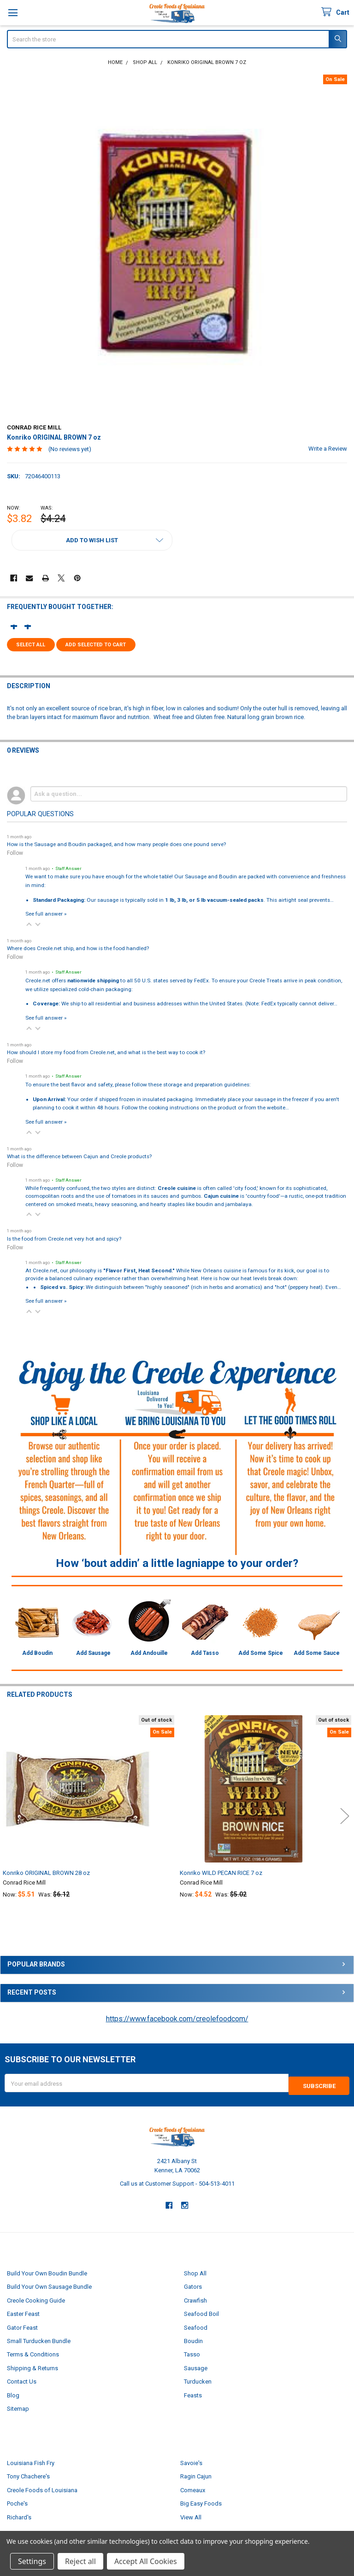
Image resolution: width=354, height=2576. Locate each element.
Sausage (195, 2365)
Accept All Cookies (145, 2561)
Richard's (19, 2514)
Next (345, 1816)
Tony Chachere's (28, 2474)
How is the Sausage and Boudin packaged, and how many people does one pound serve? (116, 844)
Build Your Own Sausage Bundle (49, 2283)
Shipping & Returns (32, 2365)
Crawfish (195, 2297)
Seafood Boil (201, 2311)
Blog (13, 2392)
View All (190, 2514)
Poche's (17, 2501)
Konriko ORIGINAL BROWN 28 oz (46, 1872)
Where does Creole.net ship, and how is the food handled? (78, 948)
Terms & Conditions (33, 2352)
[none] (177, 245)
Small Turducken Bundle (39, 2338)
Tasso (192, 2352)
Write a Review (327, 448)
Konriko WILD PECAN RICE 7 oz (221, 1872)
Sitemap (18, 2406)
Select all (30, 645)
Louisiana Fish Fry (30, 2460)
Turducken (198, 2379)
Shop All (195, 2270)
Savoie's (191, 2460)
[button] (92, 540)
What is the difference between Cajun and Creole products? (79, 1156)
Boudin (193, 2338)
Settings (32, 2561)
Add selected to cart (95, 645)
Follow (15, 853)
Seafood (195, 2324)
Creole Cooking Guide (36, 2297)
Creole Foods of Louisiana (42, 2487)
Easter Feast (23, 2311)
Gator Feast (22, 2324)
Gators (193, 2283)
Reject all (80, 2561)
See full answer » (45, 914)
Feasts (193, 2392)
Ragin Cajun (196, 2474)
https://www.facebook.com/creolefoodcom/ (177, 2018)
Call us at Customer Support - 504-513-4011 (177, 2180)
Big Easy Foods (201, 2501)
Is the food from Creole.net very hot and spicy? (64, 1239)
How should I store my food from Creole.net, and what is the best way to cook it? (106, 1052)
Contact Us (21, 2379)
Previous (9, 1816)
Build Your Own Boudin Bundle (47, 2270)
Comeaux (192, 2487)
